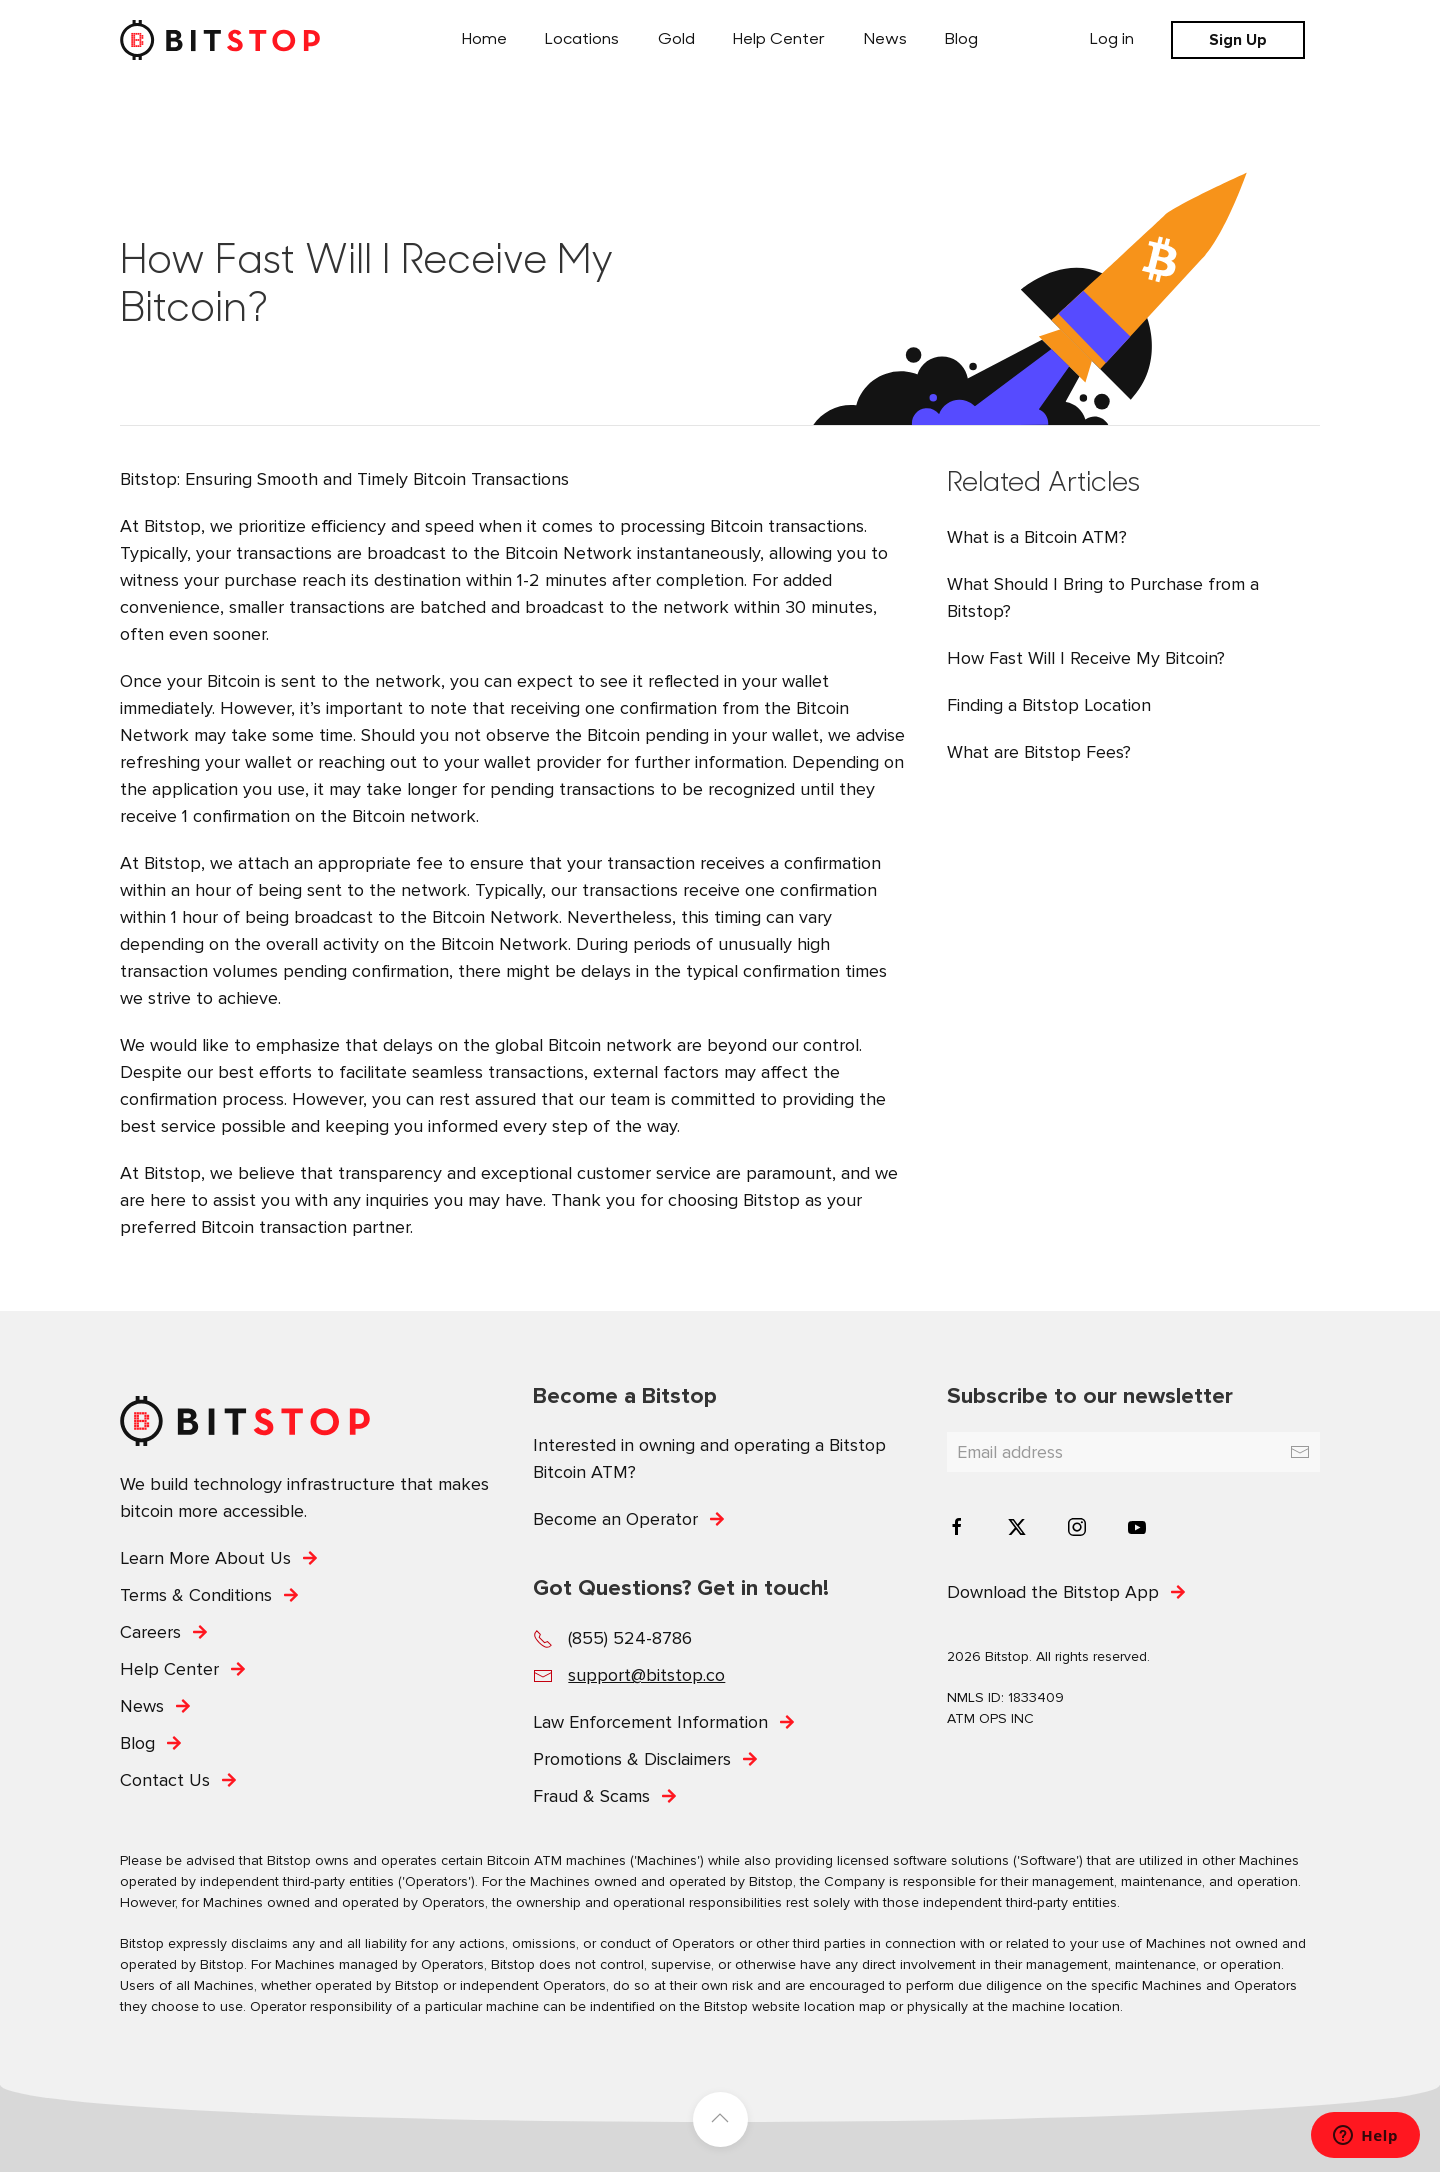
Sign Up (1238, 40)
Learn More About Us (205, 1558)
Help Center (779, 40)
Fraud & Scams (591, 1796)
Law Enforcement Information (650, 1722)
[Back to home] (220, 40)
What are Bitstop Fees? (1039, 752)
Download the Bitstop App (1053, 1592)
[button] (720, 2119)
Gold (676, 40)
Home (484, 40)
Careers (150, 1632)
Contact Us (165, 1780)
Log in (1112, 40)
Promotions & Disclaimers (632, 1759)
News (885, 40)
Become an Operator (615, 1519)
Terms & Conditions (196, 1595)
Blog (961, 40)
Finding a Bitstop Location (1049, 705)
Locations (582, 40)
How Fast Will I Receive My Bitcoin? (1086, 658)
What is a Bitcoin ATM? (1037, 537)
